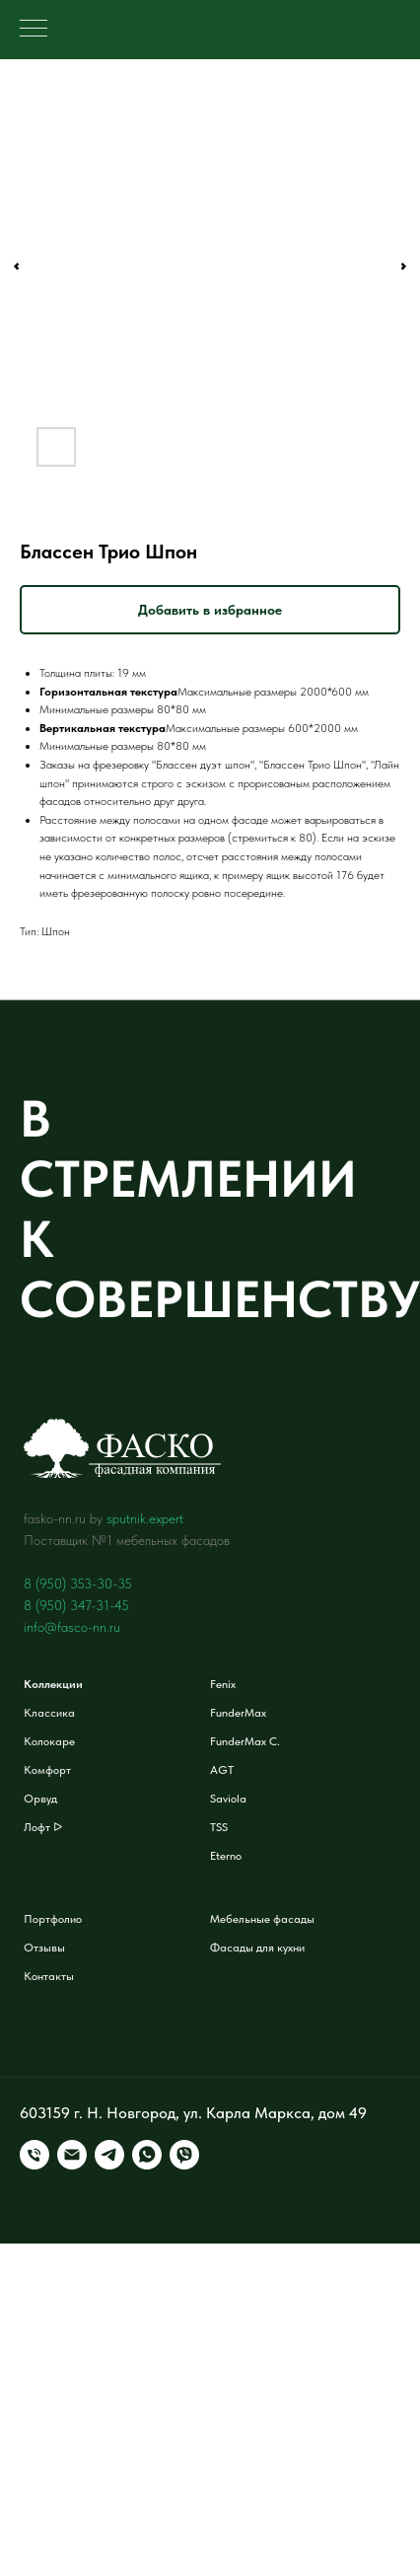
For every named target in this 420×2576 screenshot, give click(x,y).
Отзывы (44, 1947)
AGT (222, 1770)
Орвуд (40, 1798)
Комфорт (47, 1770)
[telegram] (109, 2155)
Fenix (223, 1684)
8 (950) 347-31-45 (76, 1605)
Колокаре (49, 1741)
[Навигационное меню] (33, 29)
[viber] (184, 2155)
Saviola (228, 1798)
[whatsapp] (147, 2155)
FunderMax (238, 1713)
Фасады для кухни (257, 1947)
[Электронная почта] (72, 2155)
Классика (49, 1713)
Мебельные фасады (262, 1919)
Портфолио (53, 1919)
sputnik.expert (144, 1518)
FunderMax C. (245, 1741)
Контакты (49, 1976)
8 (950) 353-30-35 (78, 1583)
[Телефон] (34, 2155)
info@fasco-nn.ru (72, 1627)
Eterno (226, 1856)
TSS (219, 1827)
